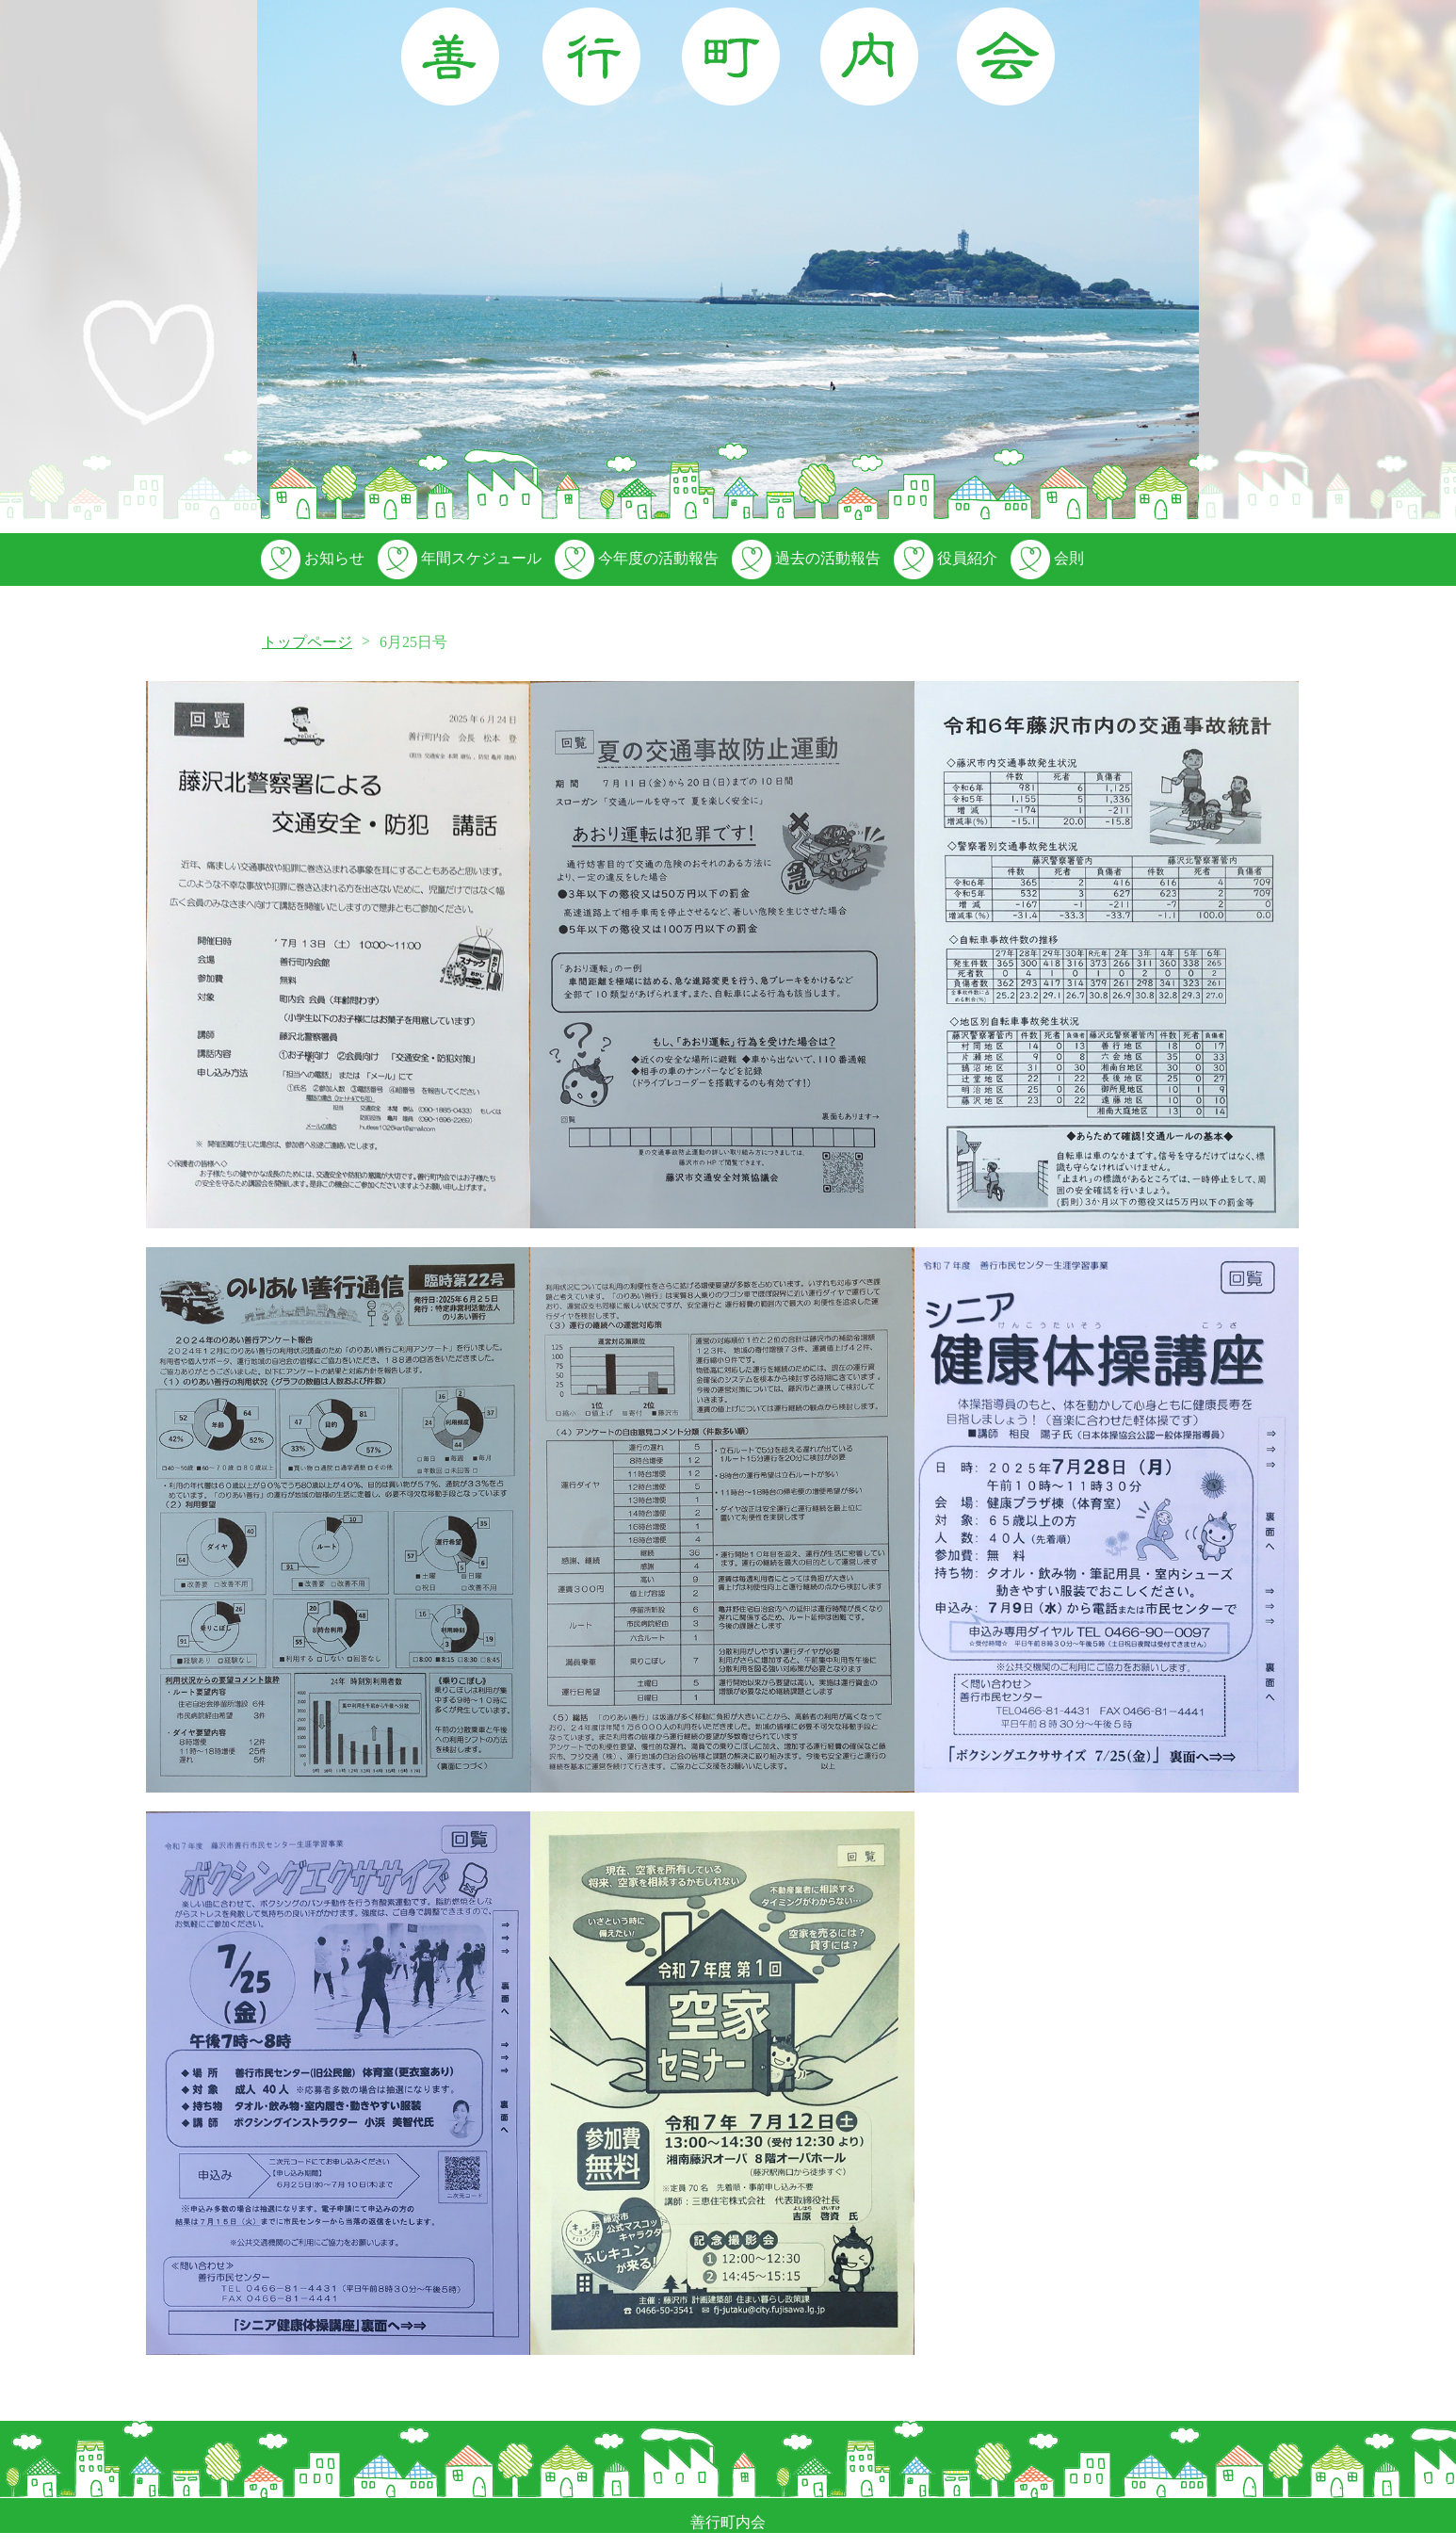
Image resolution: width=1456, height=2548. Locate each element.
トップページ (307, 642)
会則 (1045, 558)
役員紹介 (943, 558)
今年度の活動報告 (635, 558)
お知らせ (310, 558)
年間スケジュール (458, 558)
